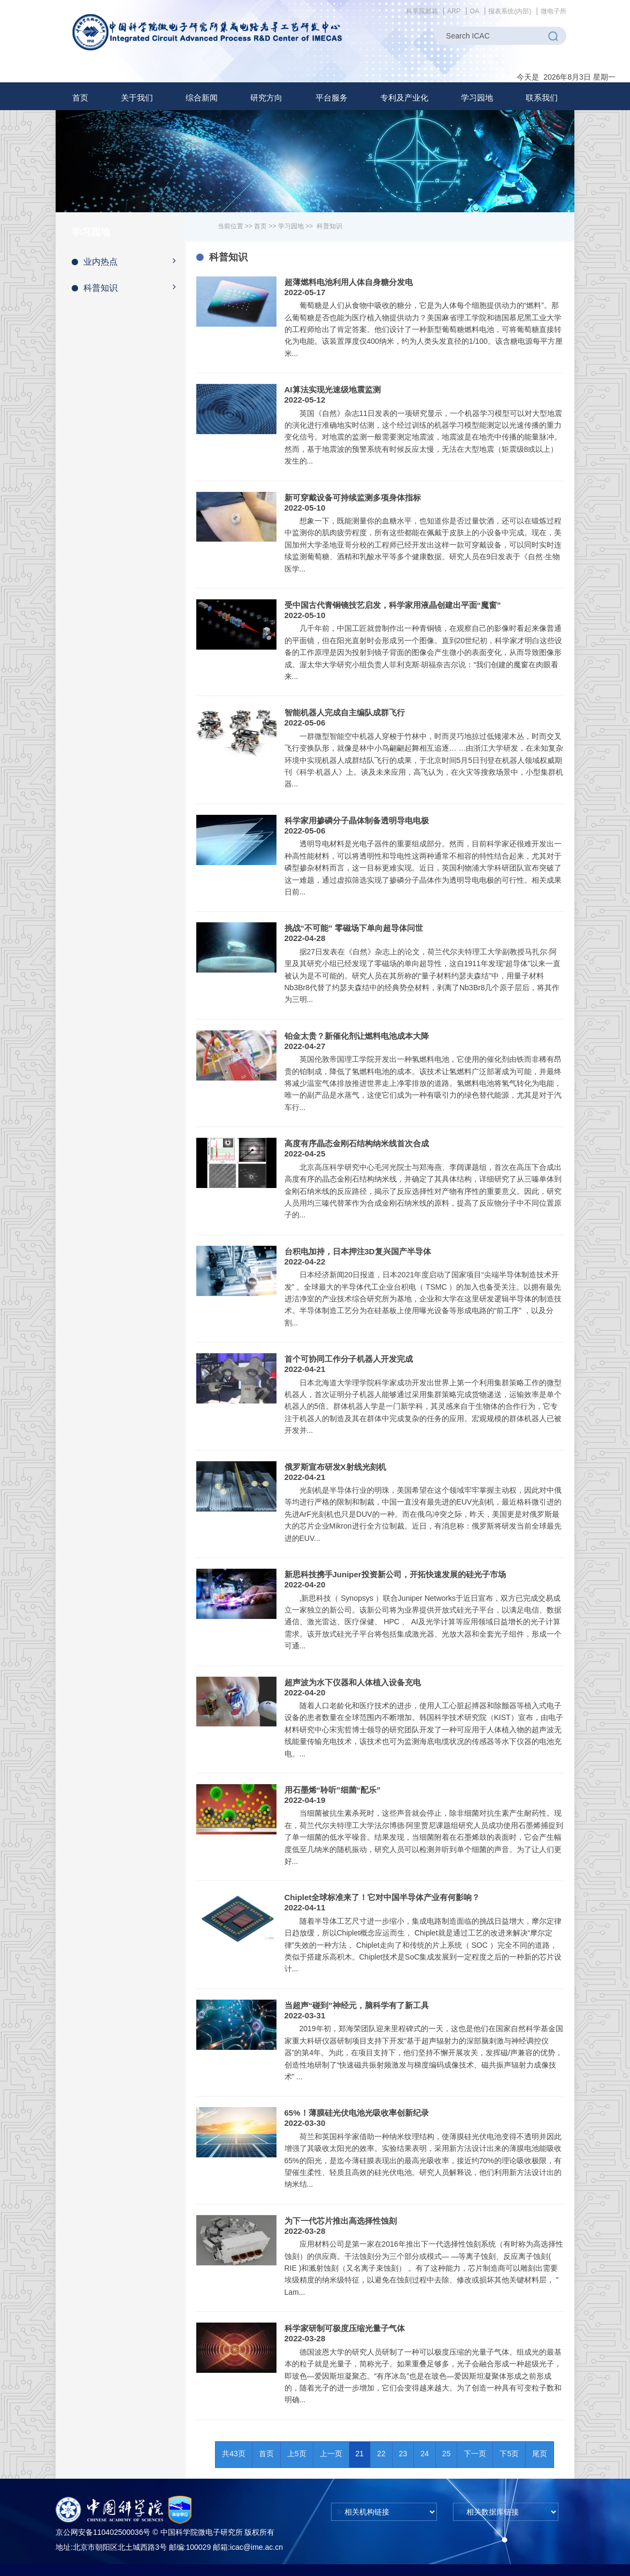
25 (446, 2453)
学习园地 (291, 226)
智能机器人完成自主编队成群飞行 (345, 712)
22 (381, 2453)
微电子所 (553, 11)
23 (403, 2453)
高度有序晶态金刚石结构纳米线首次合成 (357, 1143)
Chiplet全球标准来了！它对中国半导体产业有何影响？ (382, 1897)
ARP (453, 11)
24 (424, 2453)
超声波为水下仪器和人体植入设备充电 (353, 1682)
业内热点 (129, 261)
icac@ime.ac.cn (256, 2547)
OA (474, 11)
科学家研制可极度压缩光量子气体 (345, 2328)
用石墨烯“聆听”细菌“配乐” (333, 1789)
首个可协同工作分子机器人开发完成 (349, 1358)
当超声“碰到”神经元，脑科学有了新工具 (357, 2005)
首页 (80, 97)
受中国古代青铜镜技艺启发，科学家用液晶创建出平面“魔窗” (393, 605)
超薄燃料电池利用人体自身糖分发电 (349, 282)
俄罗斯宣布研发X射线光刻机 (335, 1466)
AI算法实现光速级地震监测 (333, 389)
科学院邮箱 (422, 11)
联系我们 (542, 97)
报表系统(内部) (509, 11)
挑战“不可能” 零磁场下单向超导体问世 (354, 927)
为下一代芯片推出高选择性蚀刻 (341, 2220)
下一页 (475, 2453)
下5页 (509, 2453)
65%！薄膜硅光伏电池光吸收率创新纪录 (357, 2112)
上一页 (331, 2453)
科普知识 (129, 287)
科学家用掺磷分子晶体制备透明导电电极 (357, 820)
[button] (136, 98)
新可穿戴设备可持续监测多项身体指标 (353, 497)
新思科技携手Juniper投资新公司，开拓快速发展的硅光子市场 (395, 1574)
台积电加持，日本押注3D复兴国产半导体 (358, 1251)
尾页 (539, 2453)
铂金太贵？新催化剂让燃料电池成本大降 (357, 1035)
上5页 (296, 2453)
